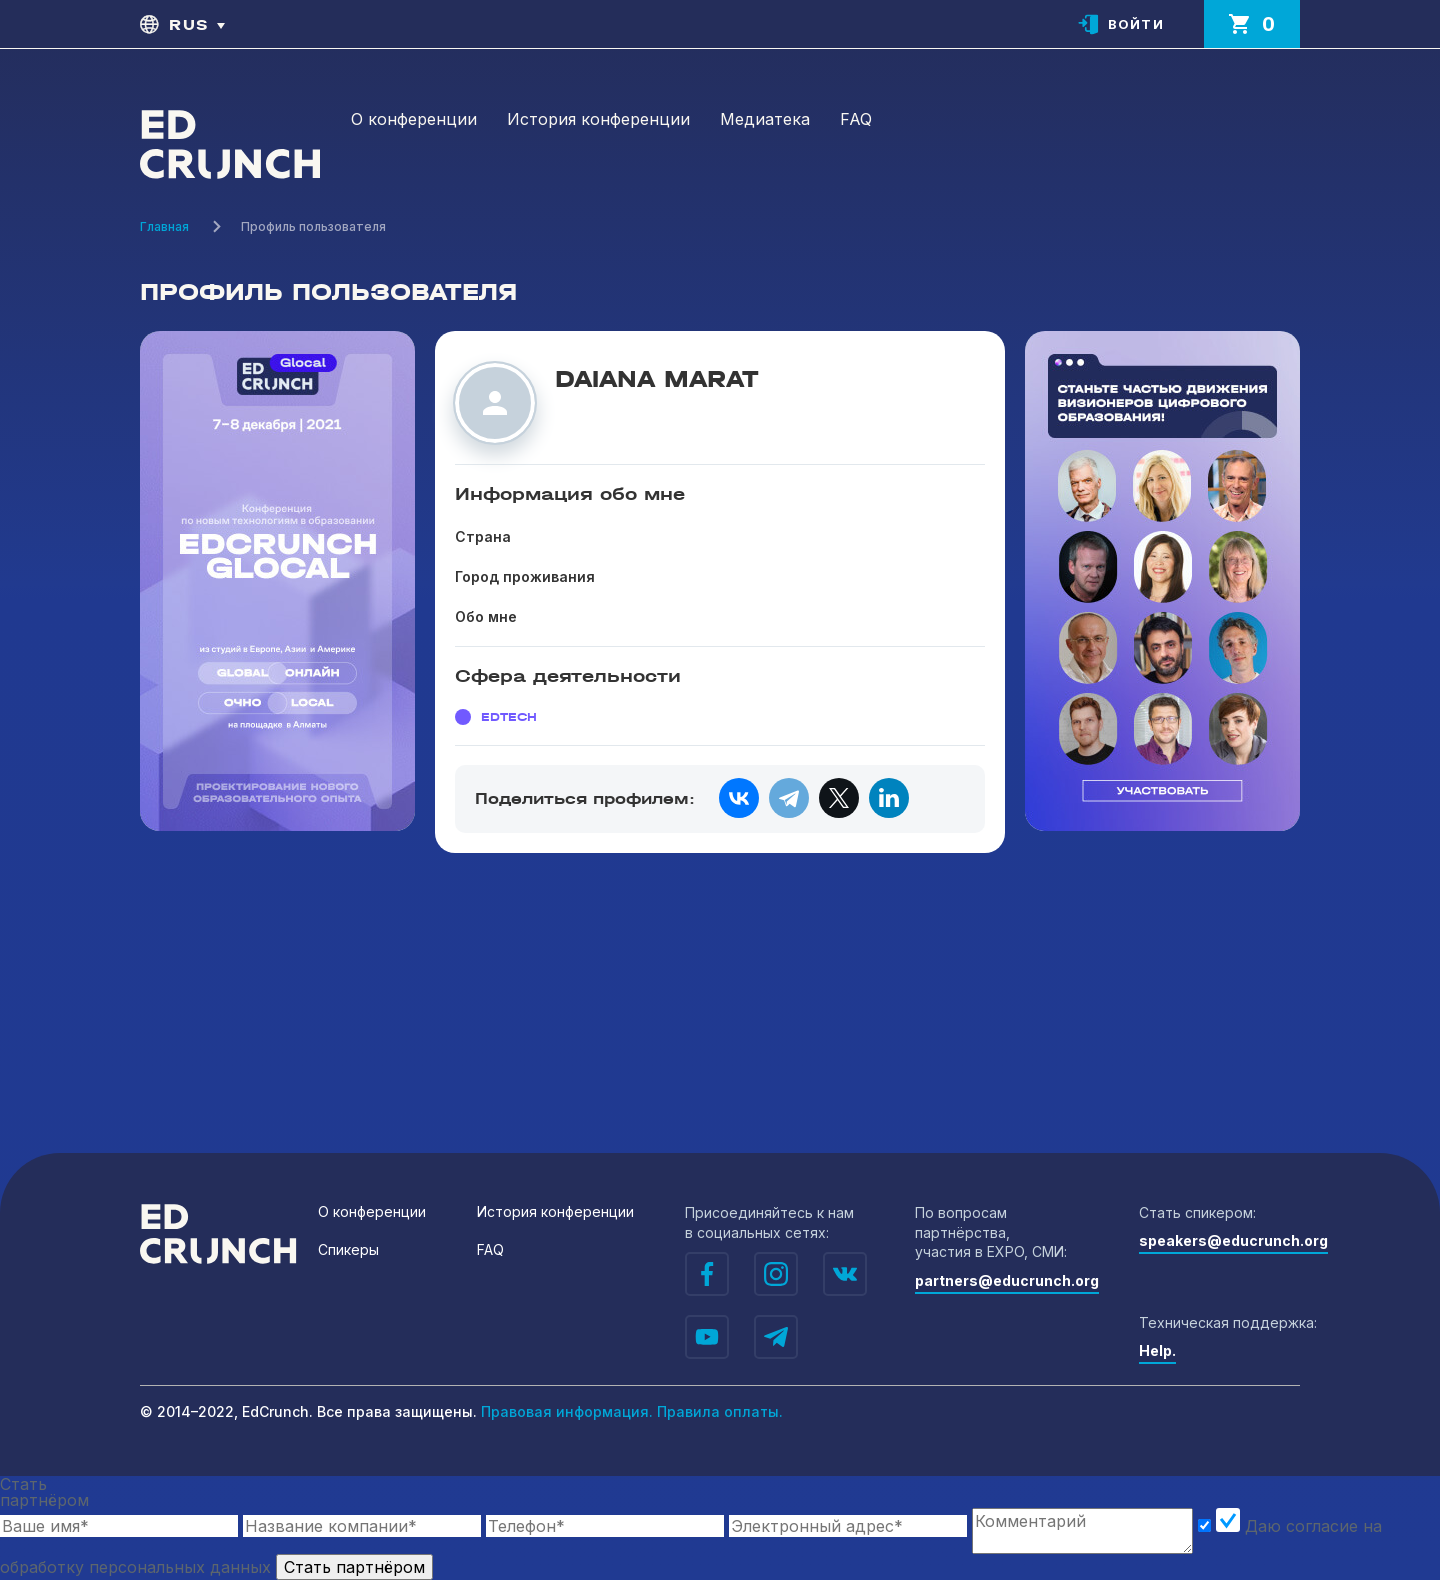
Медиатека (765, 119)
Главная (164, 226)
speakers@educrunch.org (1233, 1240)
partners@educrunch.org (1007, 1280)
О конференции (414, 119)
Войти (1136, 24)
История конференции (598, 119)
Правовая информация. (567, 1411)
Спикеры (348, 1249)
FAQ (856, 119)
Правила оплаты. (720, 1411)
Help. (1157, 1350)
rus (189, 24)
